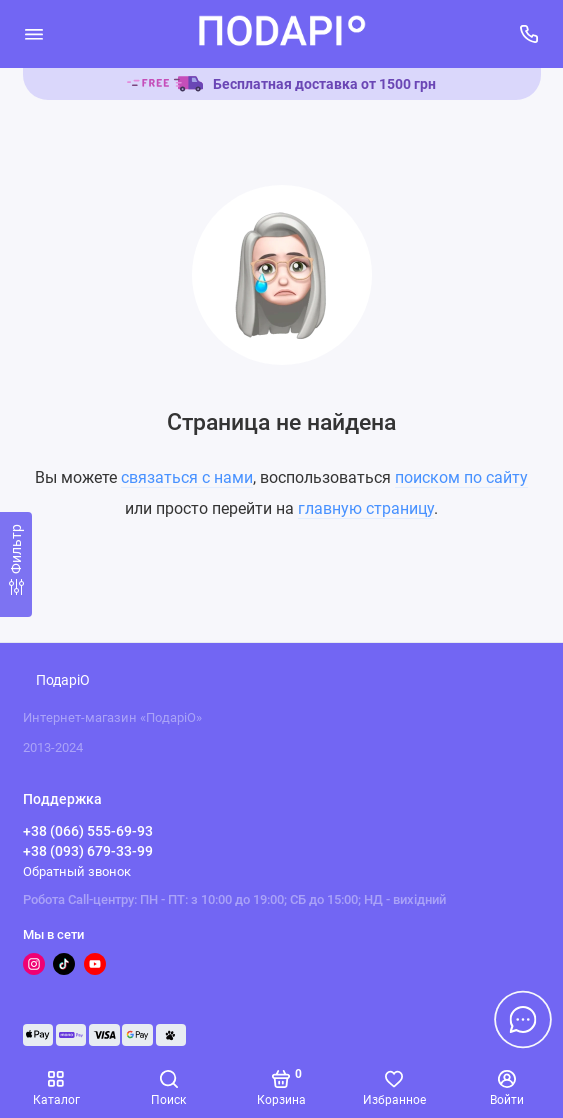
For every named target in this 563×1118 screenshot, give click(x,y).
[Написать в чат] (523, 1019)
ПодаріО (63, 680)
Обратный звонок (77, 871)
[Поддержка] (530, 34)
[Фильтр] (16, 564)
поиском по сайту (461, 477)
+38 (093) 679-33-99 (88, 851)
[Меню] (34, 34)
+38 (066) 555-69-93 (88, 831)
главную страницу (366, 508)
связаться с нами (187, 477)
